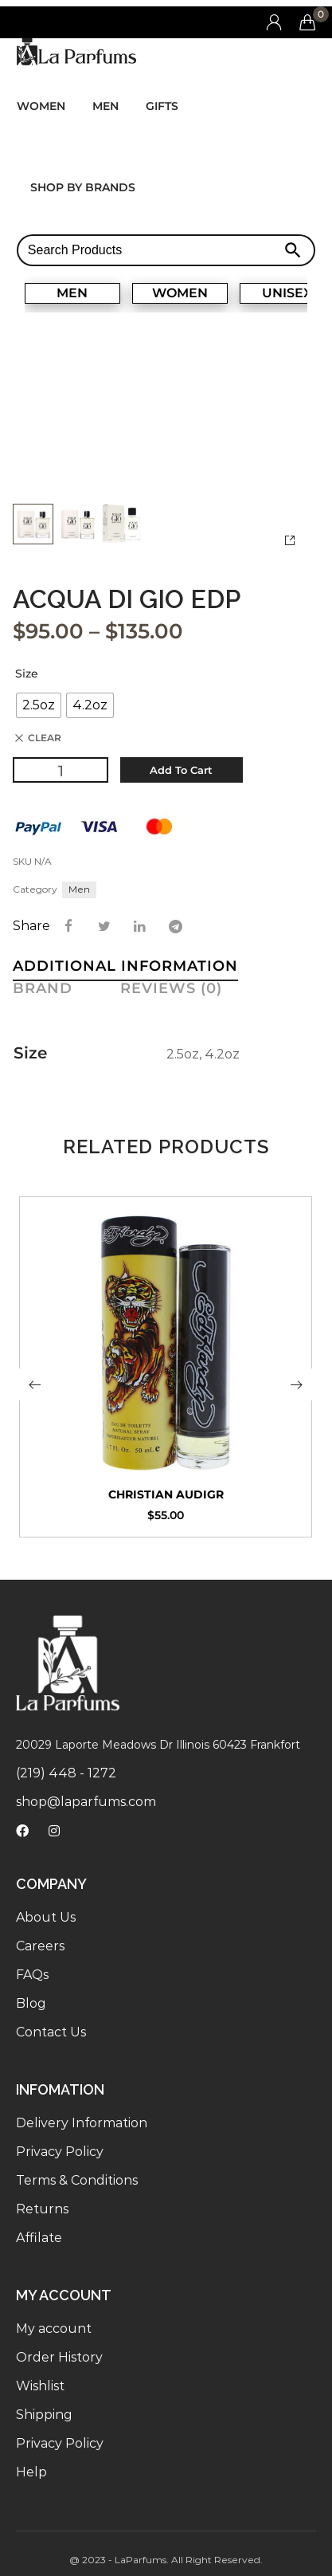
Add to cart (181, 769)
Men (105, 106)
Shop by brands (82, 187)
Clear (44, 737)
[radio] (39, 705)
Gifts (162, 106)
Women (41, 106)
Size (26, 673)
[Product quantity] (60, 769)
